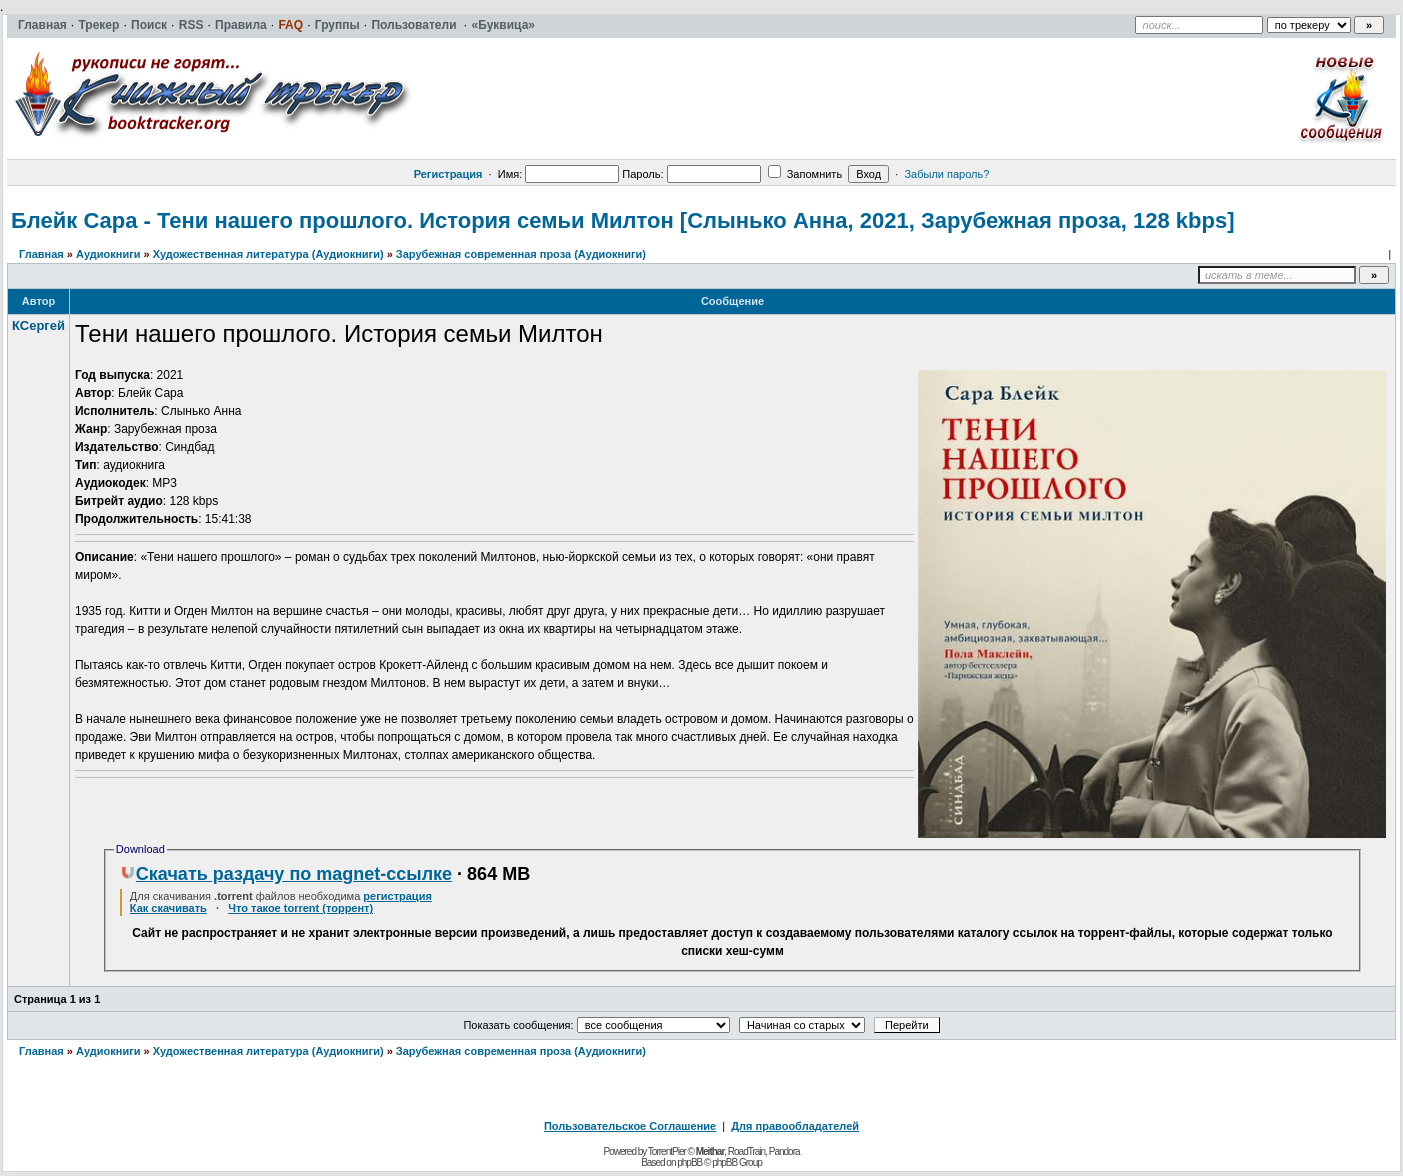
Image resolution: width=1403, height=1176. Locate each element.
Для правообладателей (795, 1126)
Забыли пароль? (946, 174)
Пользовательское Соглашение (630, 1126)
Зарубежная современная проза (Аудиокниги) (521, 254)
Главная (41, 254)
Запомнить (805, 174)
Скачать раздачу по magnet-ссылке (286, 874)
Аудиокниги (108, 254)
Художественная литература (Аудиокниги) (268, 254)
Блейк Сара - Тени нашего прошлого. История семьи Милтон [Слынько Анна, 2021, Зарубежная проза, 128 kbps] (622, 220)
